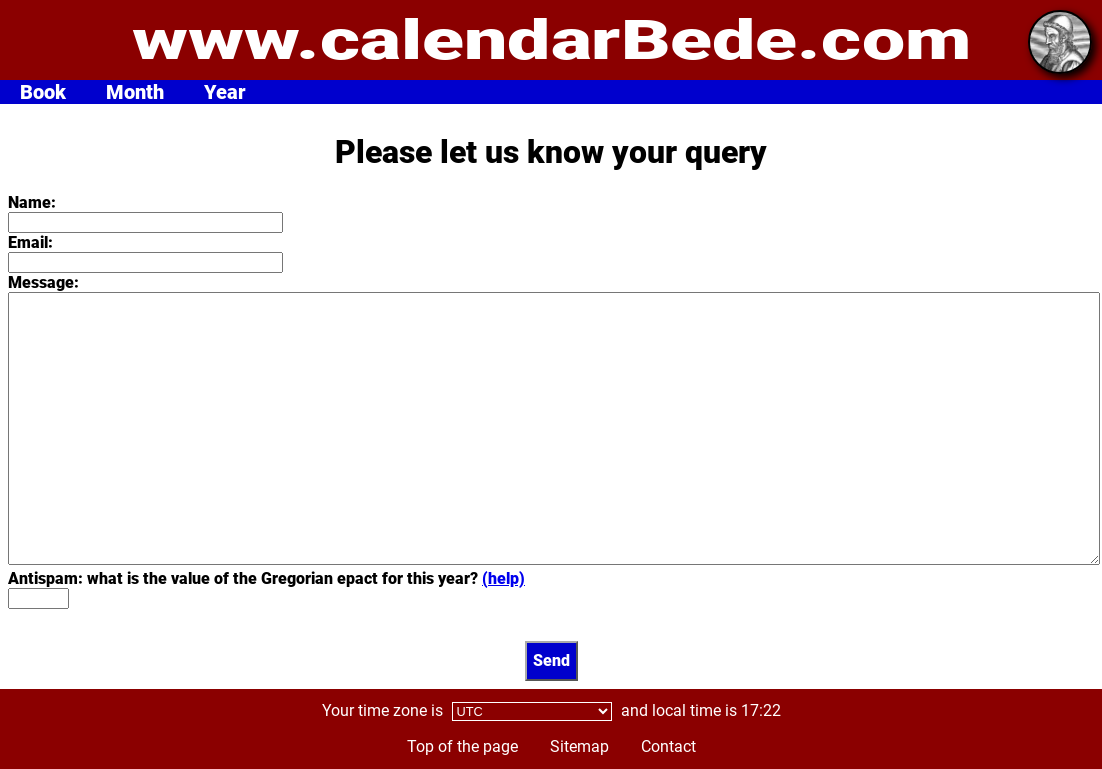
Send (551, 660)
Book (43, 92)
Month (135, 92)
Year (225, 92)
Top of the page (462, 746)
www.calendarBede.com (551, 40)
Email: (30, 242)
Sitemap (579, 746)
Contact (668, 746)
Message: (43, 282)
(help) (503, 578)
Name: (32, 202)
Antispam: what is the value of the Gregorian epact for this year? (266, 578)
